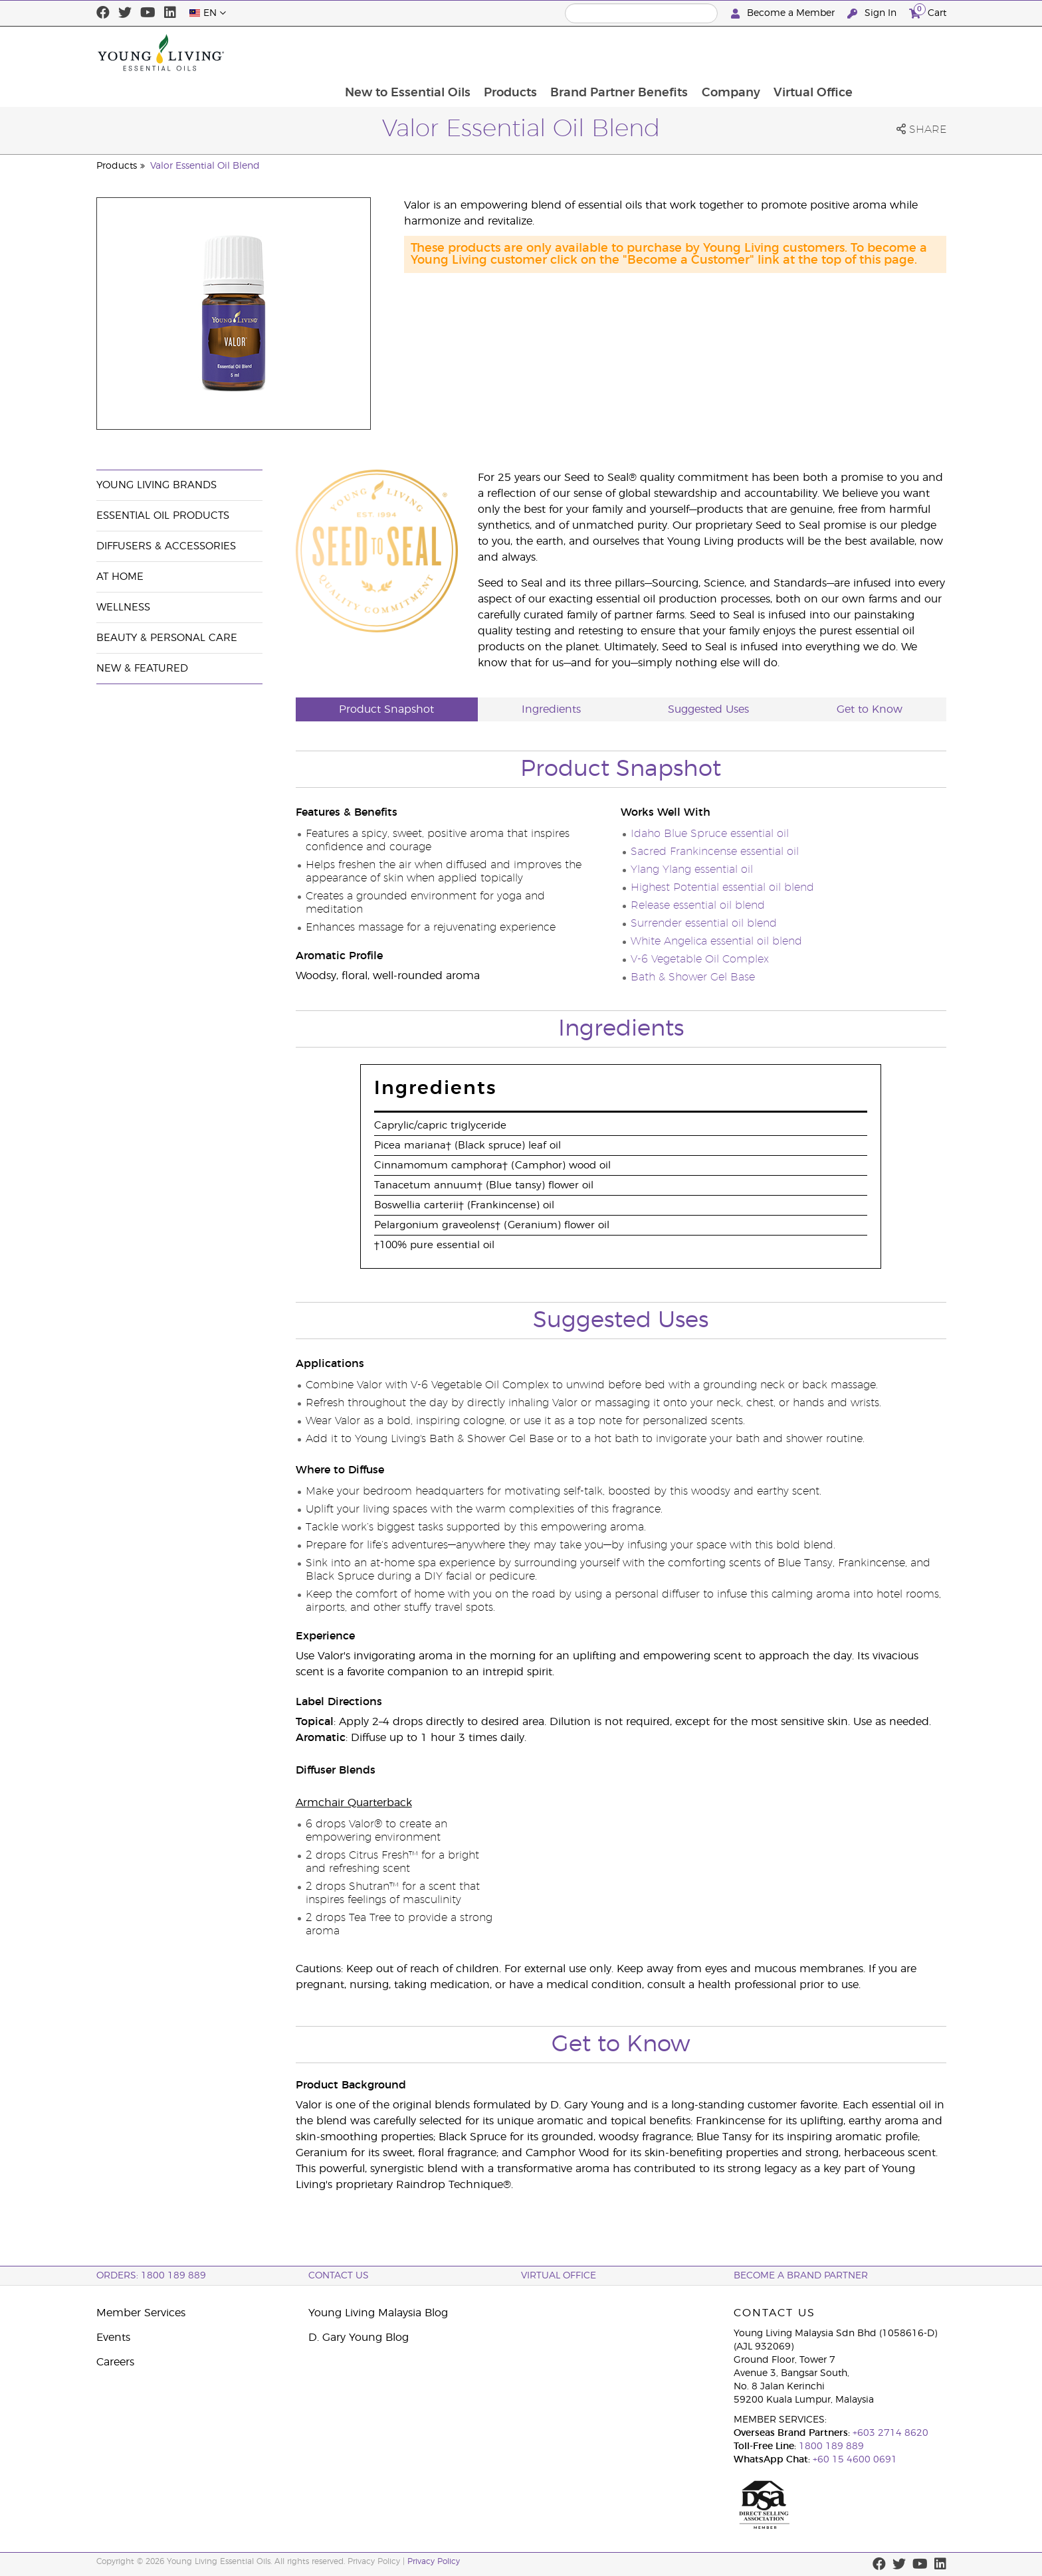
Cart (927, 11)
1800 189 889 (830, 2446)
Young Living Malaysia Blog (378, 2313)
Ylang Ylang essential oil (692, 869)
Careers (115, 2362)
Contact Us (338, 2275)
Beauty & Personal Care (166, 638)
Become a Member (784, 14)
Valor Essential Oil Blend (205, 166)
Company (816, 52)
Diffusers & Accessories (166, 546)
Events (113, 2337)
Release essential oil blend (698, 905)
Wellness (123, 607)
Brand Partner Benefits (703, 52)
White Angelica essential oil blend (716, 941)
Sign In (873, 14)
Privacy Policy (433, 2561)
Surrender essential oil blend (704, 923)
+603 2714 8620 (890, 2433)
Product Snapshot (386, 709)
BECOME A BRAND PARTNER (801, 2275)
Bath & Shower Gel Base (693, 977)
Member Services (140, 2313)
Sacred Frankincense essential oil (715, 851)
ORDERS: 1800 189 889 (151, 2275)
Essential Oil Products (162, 516)
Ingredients (551, 709)
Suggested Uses (708, 709)
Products (593, 52)
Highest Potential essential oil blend (722, 887)
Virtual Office (899, 52)
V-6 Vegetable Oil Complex (700, 959)
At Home (120, 577)
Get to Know (869, 709)
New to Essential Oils (489, 52)
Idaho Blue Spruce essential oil (710, 833)
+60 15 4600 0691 (855, 2459)
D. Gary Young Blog (358, 2337)
